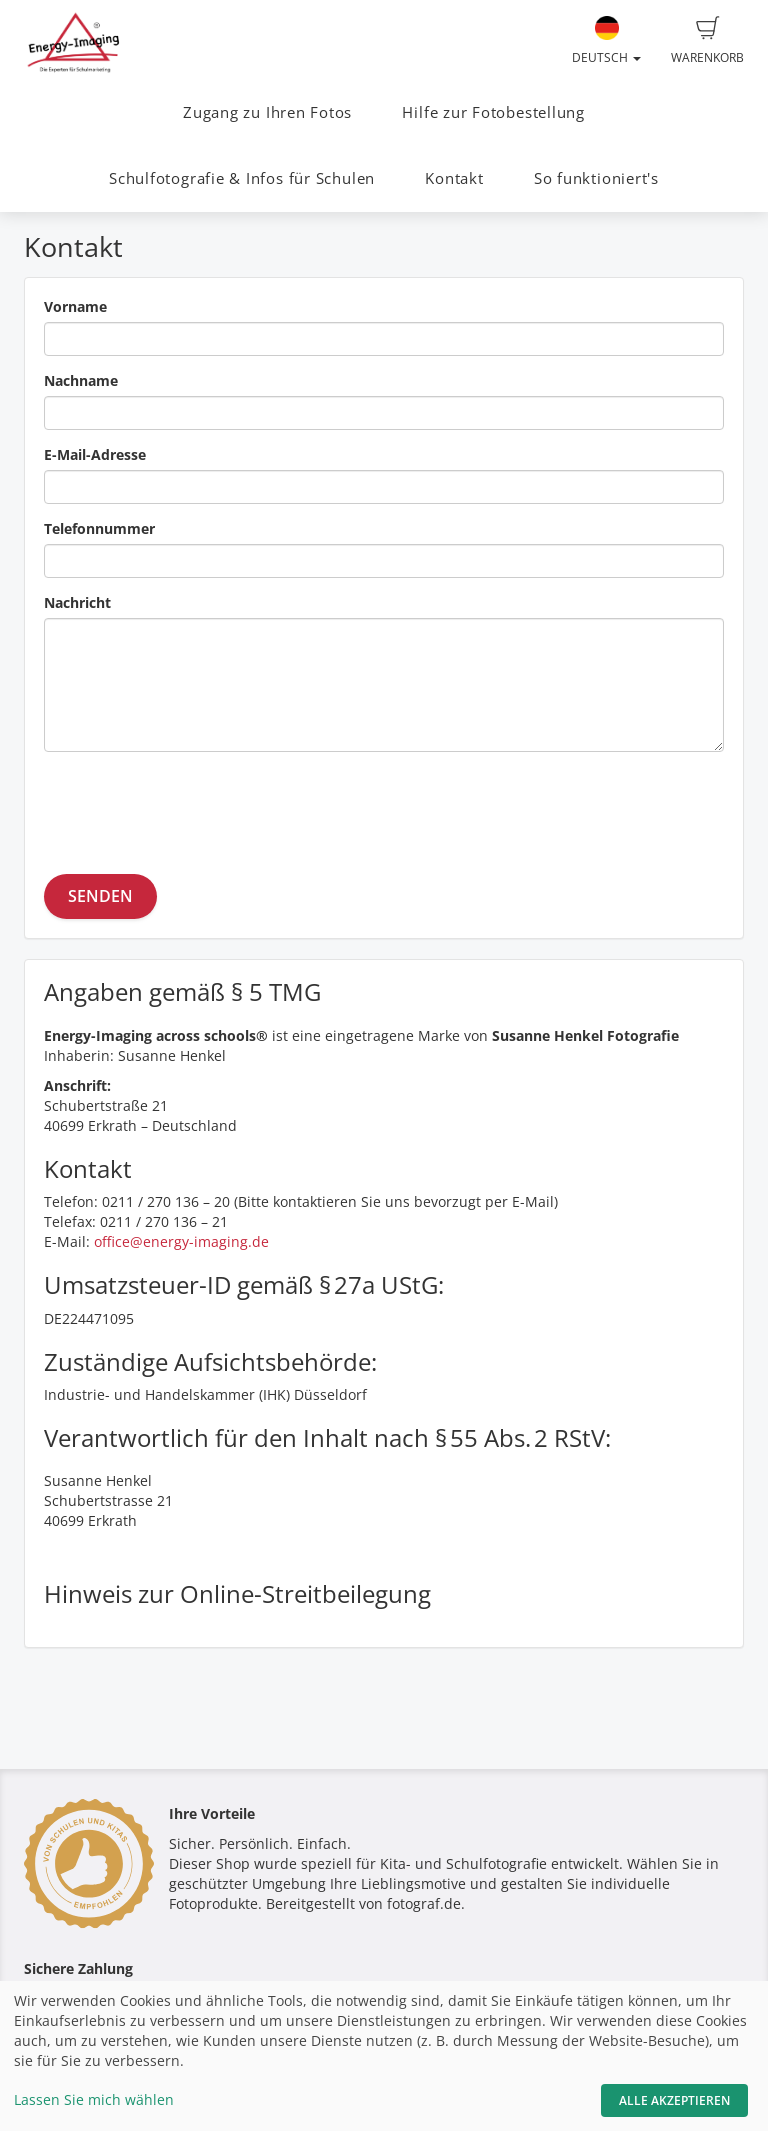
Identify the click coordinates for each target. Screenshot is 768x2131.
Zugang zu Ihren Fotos (267, 112)
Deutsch (606, 41)
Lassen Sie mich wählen (94, 2099)
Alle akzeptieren (674, 2100)
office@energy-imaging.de (181, 1241)
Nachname (81, 380)
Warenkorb (707, 41)
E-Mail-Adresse (95, 454)
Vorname (75, 306)
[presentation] (196, 806)
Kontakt (454, 178)
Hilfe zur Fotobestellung (493, 112)
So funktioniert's (596, 178)
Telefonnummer (99, 528)
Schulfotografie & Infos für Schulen (242, 178)
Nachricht (77, 602)
